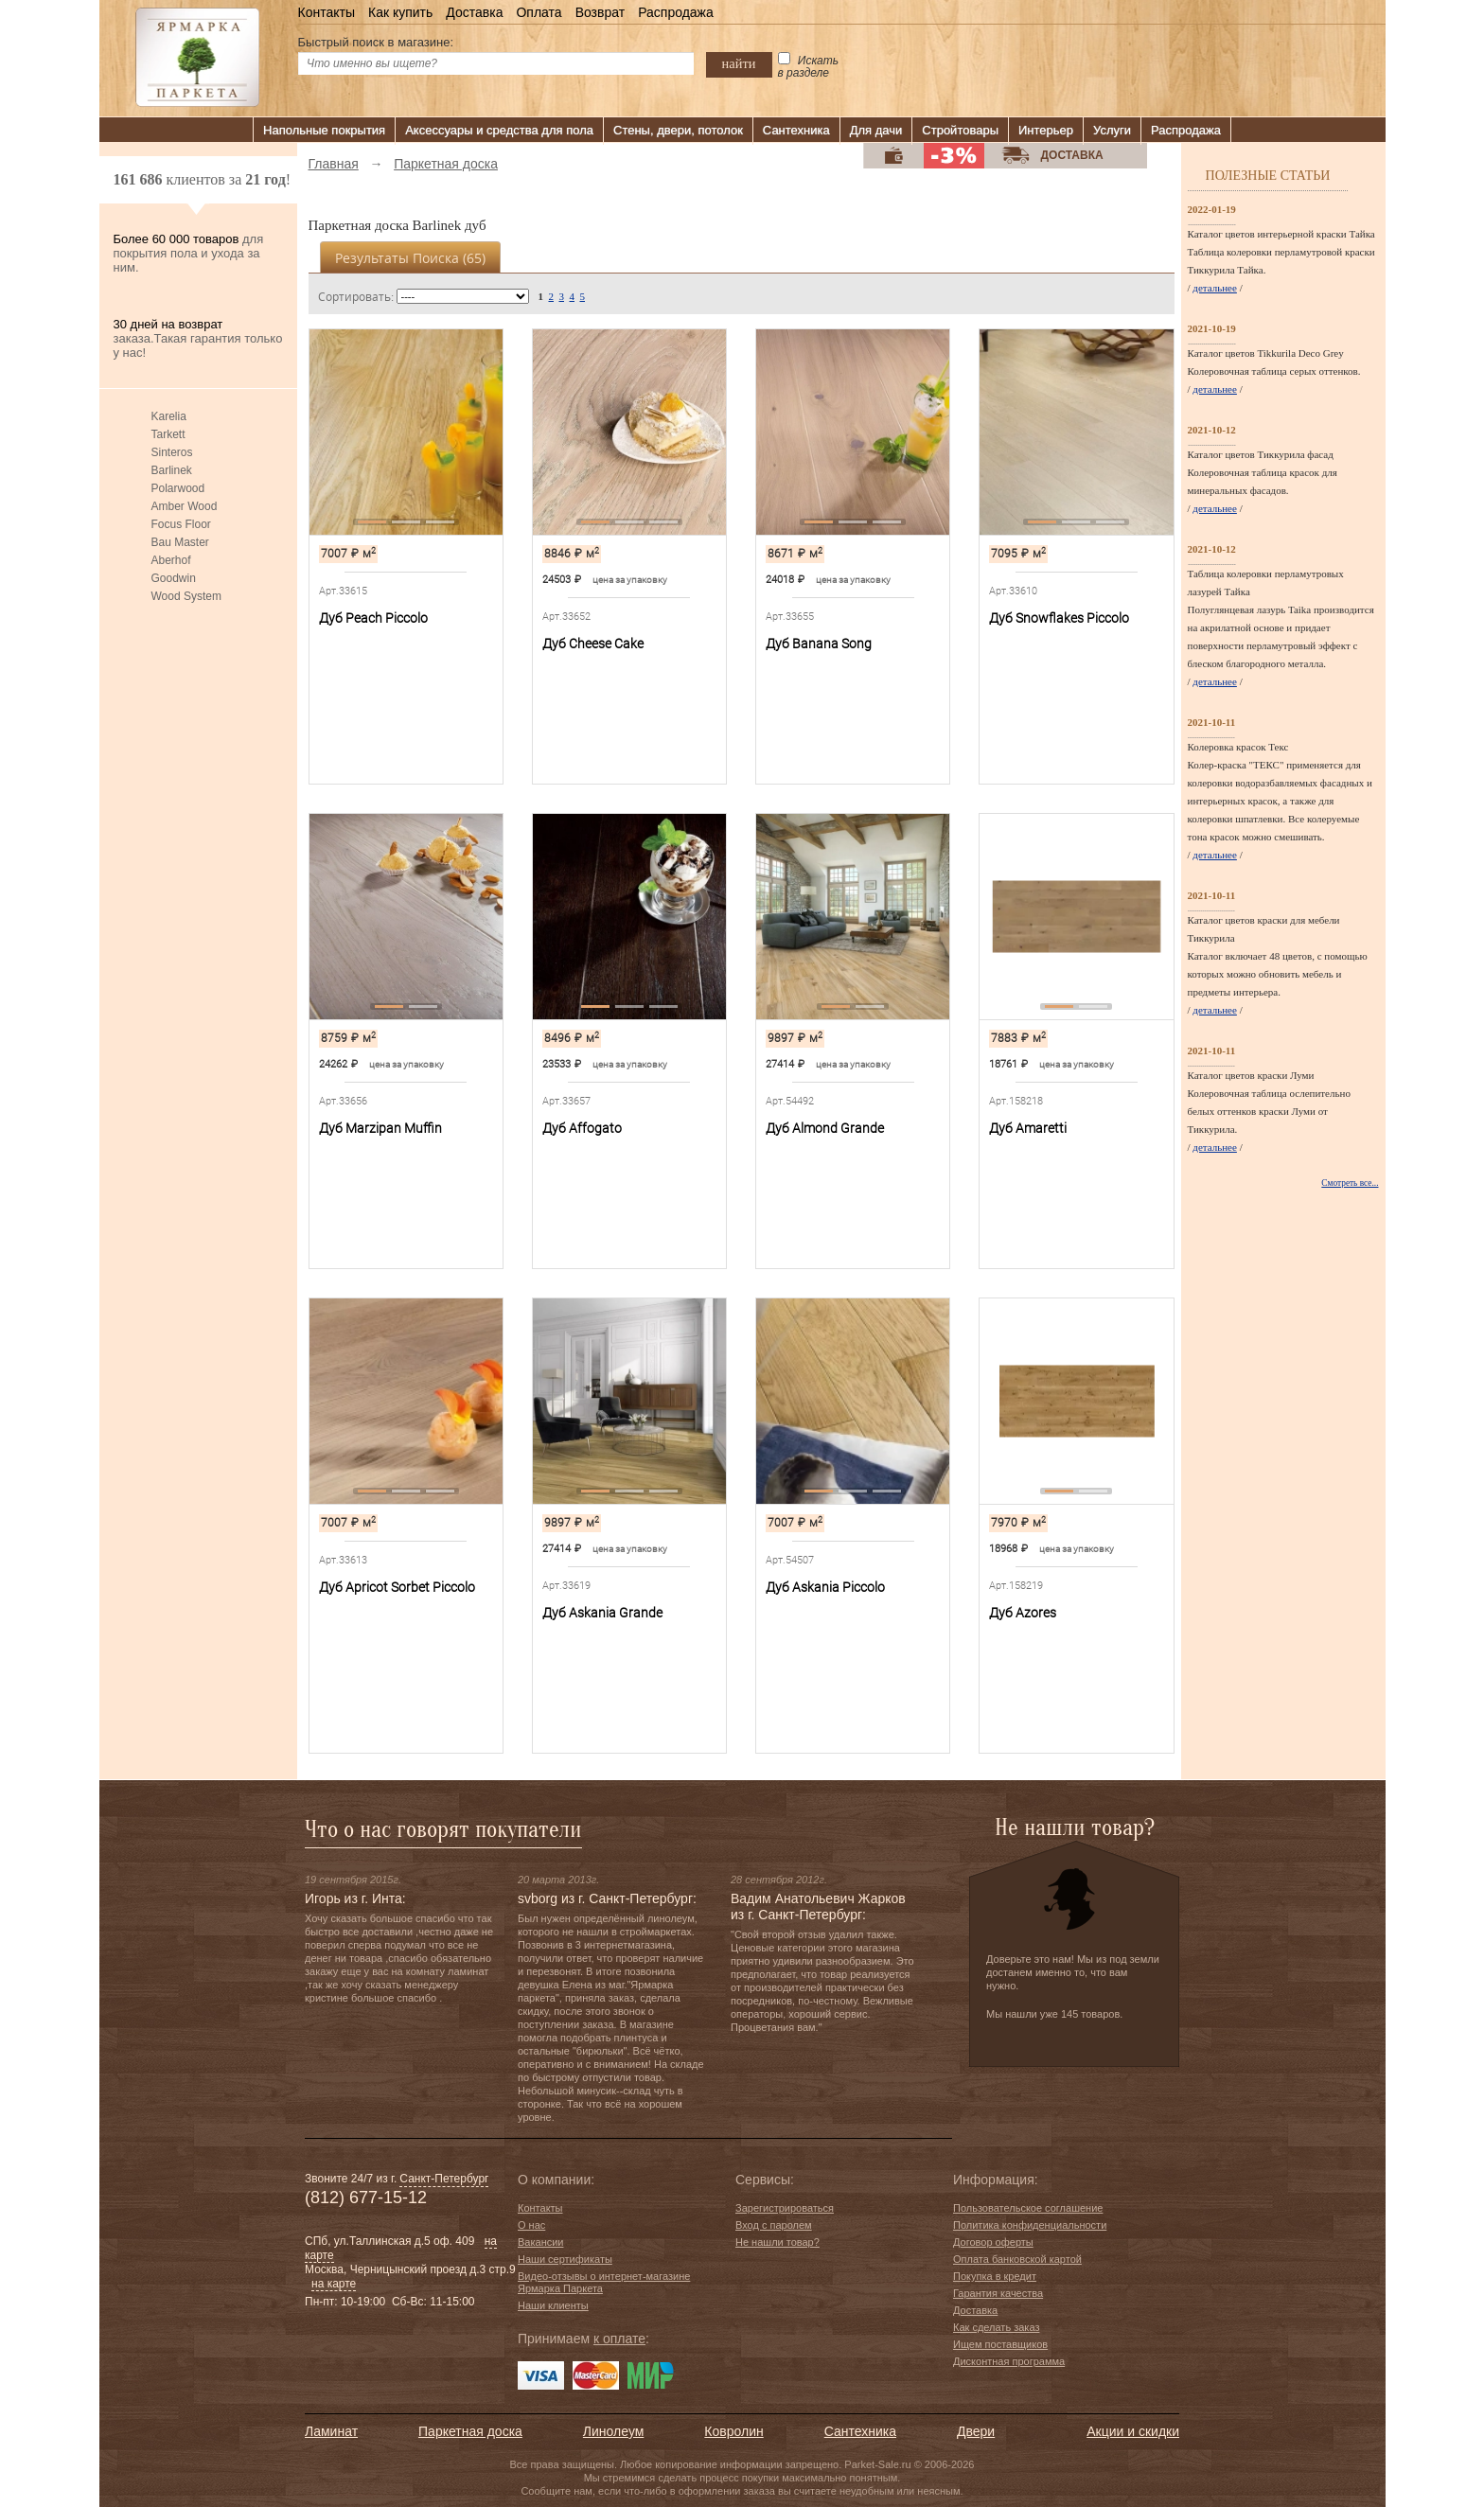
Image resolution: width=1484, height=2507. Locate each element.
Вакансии (541, 2242)
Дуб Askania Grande (602, 1612)
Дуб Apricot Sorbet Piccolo (397, 1587)
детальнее (1214, 287)
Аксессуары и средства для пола (499, 130)
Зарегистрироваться (784, 2208)
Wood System (186, 596)
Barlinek (171, 470)
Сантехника (796, 130)
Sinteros (172, 452)
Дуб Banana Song (819, 643)
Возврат (600, 12)
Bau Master (180, 542)
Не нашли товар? (777, 2242)
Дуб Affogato (582, 1128)
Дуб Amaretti (1028, 1128)
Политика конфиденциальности (1029, 2225)
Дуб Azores (1022, 1612)
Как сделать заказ (996, 2327)
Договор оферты (993, 2242)
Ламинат (331, 2431)
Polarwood (178, 488)
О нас (531, 2225)
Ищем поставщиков (1000, 2344)
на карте (333, 2283)
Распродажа (676, 12)
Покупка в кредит (994, 2276)
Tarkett (168, 434)
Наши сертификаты (565, 2259)
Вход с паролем (773, 2225)
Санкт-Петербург (443, 2178)
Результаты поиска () (410, 258)
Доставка (474, 12)
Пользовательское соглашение (1028, 2208)
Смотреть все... (1349, 1183)
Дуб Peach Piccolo (373, 618)
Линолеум (613, 2431)
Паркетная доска (470, 2431)
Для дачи (876, 130)
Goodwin (173, 578)
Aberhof (171, 560)
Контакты (326, 12)
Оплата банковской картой (1017, 2259)
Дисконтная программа (1009, 2361)
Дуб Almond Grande (825, 1128)
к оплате (619, 2338)
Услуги (1112, 130)
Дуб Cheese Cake (593, 643)
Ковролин (733, 2431)
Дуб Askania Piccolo (825, 1587)
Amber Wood (184, 506)
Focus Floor (181, 524)
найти (739, 63)
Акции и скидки (1132, 2431)
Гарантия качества (998, 2293)
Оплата (538, 12)
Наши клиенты (553, 2305)
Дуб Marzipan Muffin (380, 1128)
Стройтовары (960, 130)
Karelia (168, 416)
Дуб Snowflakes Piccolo (1059, 618)
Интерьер (1045, 130)
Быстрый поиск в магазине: (376, 42)
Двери (976, 2431)
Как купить (400, 12)
